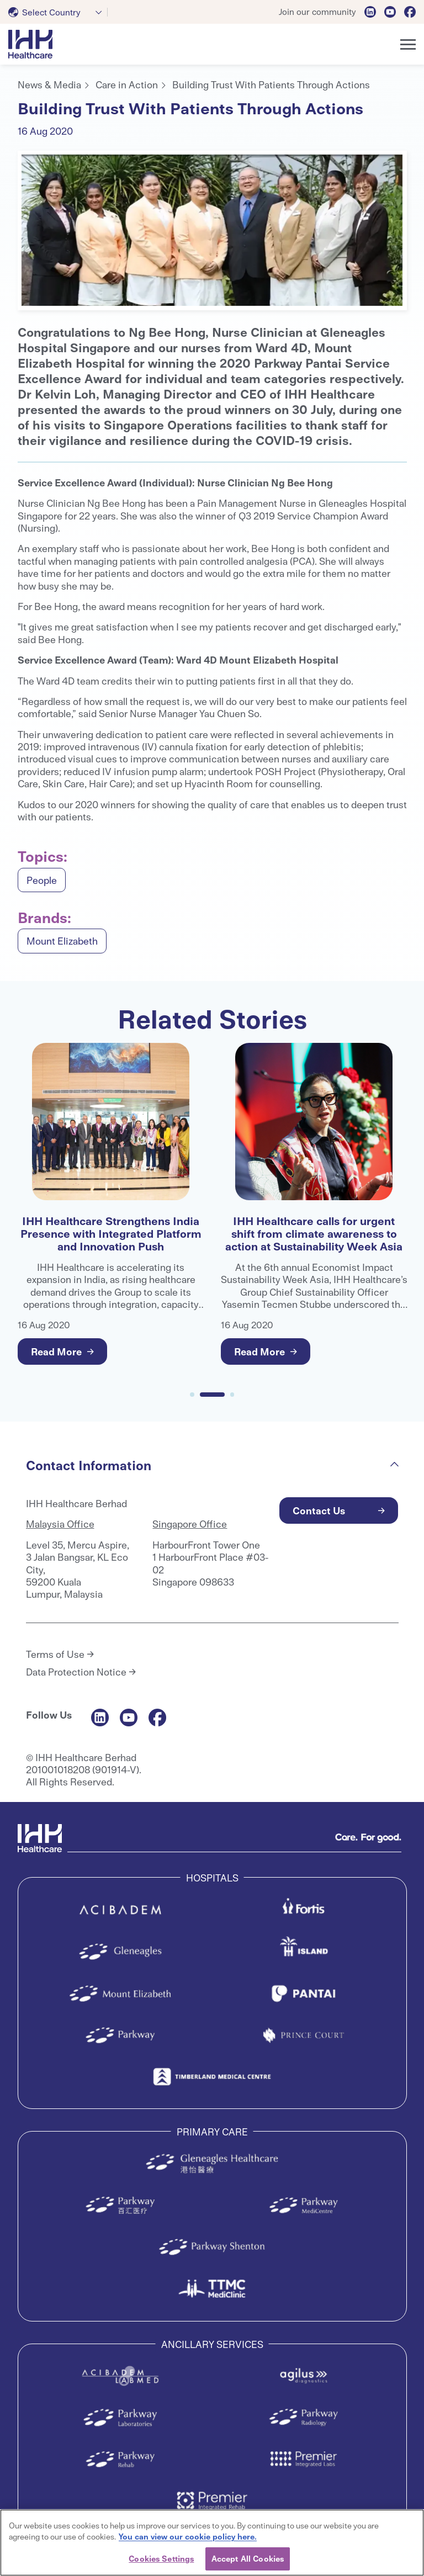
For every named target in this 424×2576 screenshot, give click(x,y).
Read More (56, 1351)
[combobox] (58, 12)
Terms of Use (55, 1654)
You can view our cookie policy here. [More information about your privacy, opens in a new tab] (188, 2536)
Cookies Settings (161, 2558)
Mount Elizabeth (62, 940)
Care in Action (127, 84)
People (41, 879)
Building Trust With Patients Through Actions (271, 84)
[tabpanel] (212, 230)
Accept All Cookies (247, 2558)
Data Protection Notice (76, 1672)
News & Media (49, 84)
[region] (212, 2542)
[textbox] (46, 12)
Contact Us (319, 1510)
